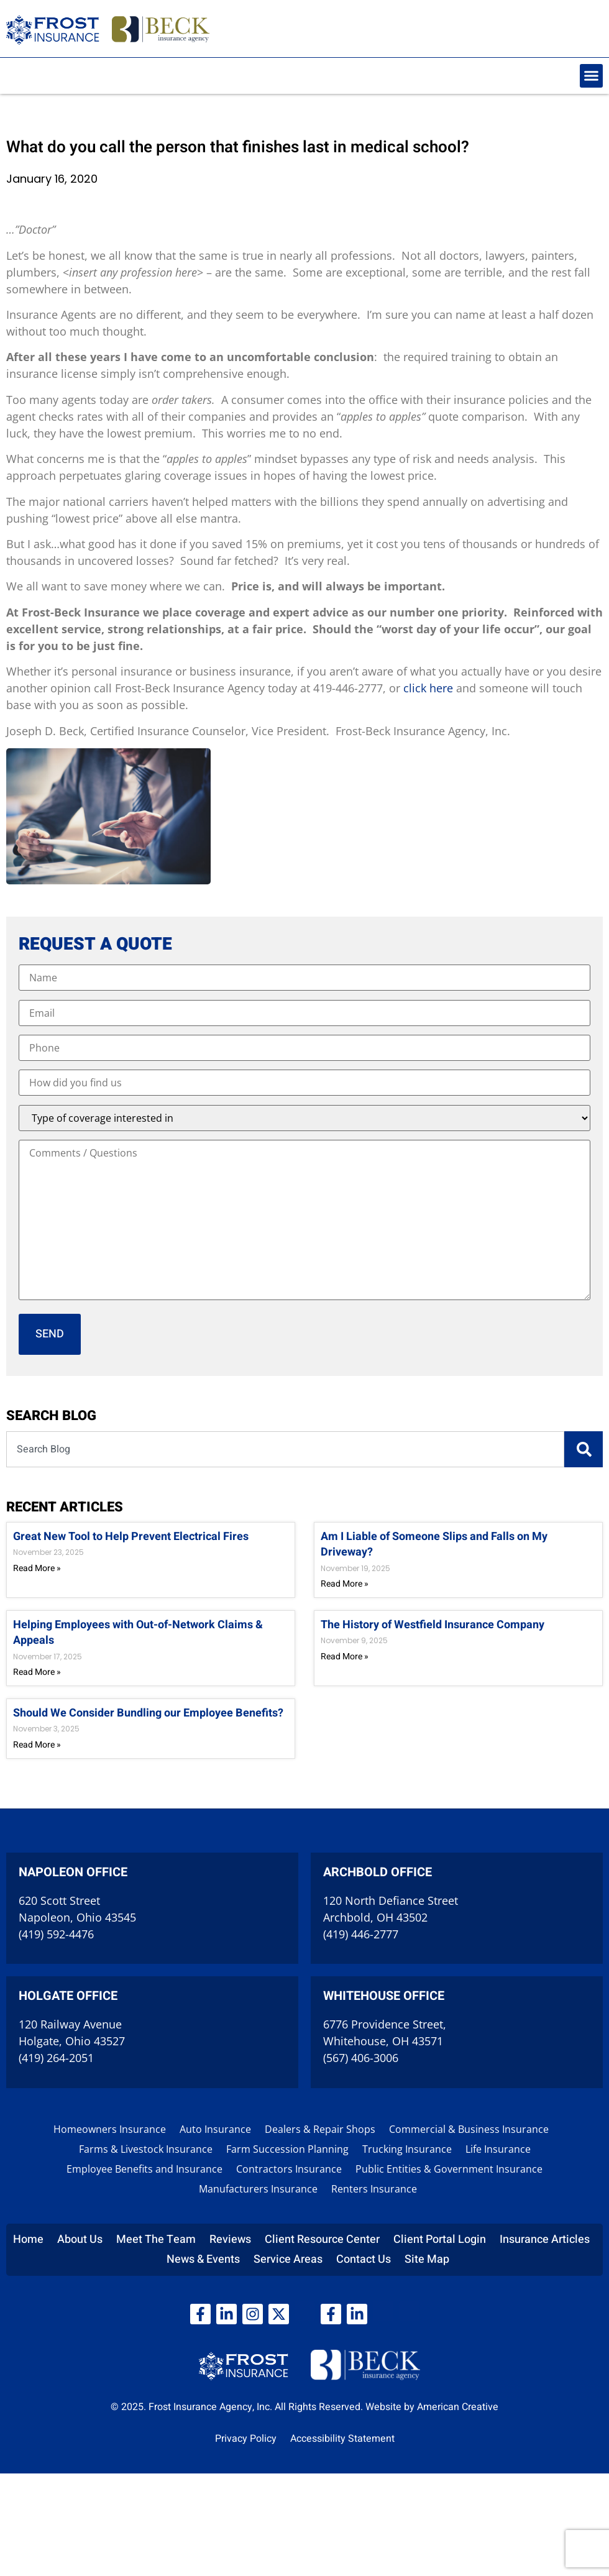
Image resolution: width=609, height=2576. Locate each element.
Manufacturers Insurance (258, 2189)
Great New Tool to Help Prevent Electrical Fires (131, 1536)
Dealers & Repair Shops (320, 2129)
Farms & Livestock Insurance (146, 2149)
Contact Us (363, 2259)
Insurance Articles (545, 2239)
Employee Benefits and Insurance (144, 2169)
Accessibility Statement (342, 2438)
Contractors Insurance (289, 2169)
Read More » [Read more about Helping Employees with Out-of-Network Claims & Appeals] (37, 1672)
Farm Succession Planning (287, 2149)
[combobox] (285, 1449)
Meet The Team (156, 2239)
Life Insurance (498, 2149)
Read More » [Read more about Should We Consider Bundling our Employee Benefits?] (37, 1744)
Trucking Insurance (407, 2149)
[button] (591, 76)
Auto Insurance (215, 2129)
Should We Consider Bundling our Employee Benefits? (148, 1713)
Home (28, 2239)
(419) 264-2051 (56, 2057)
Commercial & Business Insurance (469, 2129)
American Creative (457, 2407)
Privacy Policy (246, 2438)
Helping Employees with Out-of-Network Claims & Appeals (138, 1632)
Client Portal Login (439, 2239)
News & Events (203, 2259)
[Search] (583, 1449)
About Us (80, 2239)
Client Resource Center (322, 2239)
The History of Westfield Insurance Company (432, 1624)
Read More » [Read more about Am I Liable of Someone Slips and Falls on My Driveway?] (345, 1583)
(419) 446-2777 (360, 1934)
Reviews (230, 2239)
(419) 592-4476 (56, 1934)
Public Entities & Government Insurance (449, 2169)
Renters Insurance (374, 2189)
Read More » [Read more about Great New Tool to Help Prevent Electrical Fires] (37, 1568)
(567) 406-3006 (360, 2057)
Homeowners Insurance (109, 2129)
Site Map (427, 2259)
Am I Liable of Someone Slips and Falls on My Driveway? (434, 1544)
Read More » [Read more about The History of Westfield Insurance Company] (345, 1656)
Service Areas (288, 2259)
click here (428, 688)
